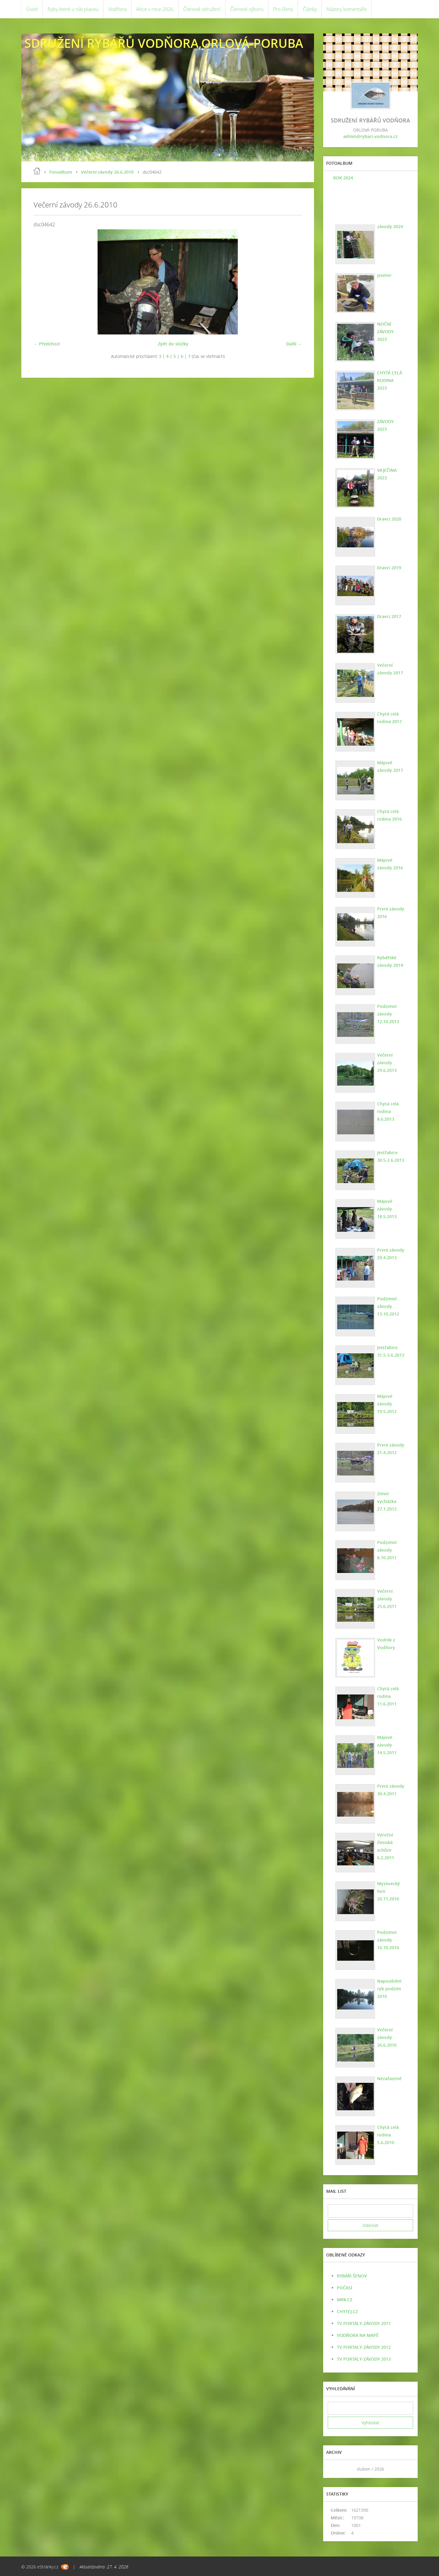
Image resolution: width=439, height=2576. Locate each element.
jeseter (383, 275)
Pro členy (283, 9)
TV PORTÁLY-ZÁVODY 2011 (364, 2323)
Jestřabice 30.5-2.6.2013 (389, 1156)
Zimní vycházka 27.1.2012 (386, 1501)
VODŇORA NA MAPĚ (358, 2335)
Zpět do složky (173, 344)
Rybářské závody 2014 (389, 961)
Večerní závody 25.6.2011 (386, 1598)
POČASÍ (344, 2288)
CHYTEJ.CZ (347, 2311)
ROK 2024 (342, 178)
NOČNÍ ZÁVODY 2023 (390, 327)
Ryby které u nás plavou (73, 9)
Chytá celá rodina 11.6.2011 (387, 1696)
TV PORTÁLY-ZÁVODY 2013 (364, 2359)
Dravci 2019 (388, 568)
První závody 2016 (389, 912)
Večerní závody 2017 (389, 669)
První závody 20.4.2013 (389, 1253)
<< (334, 2469)
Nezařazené (388, 2078)
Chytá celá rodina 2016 (388, 815)
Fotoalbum (60, 172)
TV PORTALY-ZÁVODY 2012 (364, 2347)
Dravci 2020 (388, 519)
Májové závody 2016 (389, 864)
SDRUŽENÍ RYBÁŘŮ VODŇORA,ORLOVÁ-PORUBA (163, 43)
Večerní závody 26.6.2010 (107, 172)
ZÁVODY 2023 (390, 421)
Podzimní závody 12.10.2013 (387, 1013)
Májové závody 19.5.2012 (386, 1403)
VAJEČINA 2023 (386, 474)
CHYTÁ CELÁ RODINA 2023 (390, 376)
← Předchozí (47, 344)
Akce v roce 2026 (154, 9)
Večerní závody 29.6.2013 (386, 1062)
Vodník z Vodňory (385, 1643)
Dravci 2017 (388, 616)
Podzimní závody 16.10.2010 (387, 1939)
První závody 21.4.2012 (389, 1448)
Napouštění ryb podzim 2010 (388, 1988)
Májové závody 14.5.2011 (386, 1744)
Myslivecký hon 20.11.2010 (387, 1891)
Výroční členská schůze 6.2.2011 (384, 1846)
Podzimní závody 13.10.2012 (387, 1306)
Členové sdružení (201, 9)
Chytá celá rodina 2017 (388, 717)
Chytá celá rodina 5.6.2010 (387, 2134)
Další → (294, 344)
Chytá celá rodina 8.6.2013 (387, 1111)
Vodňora (117, 9)
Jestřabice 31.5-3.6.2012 (389, 1351)
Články (310, 9)
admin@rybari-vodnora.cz (370, 136)
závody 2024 (389, 226)
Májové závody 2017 (389, 766)
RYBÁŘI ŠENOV (352, 2276)
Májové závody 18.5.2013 (386, 1208)
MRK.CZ (344, 2299)
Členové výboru (246, 9)
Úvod (32, 9)
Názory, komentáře (347, 9)
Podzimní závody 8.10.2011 (386, 1549)
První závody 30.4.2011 (389, 1790)
